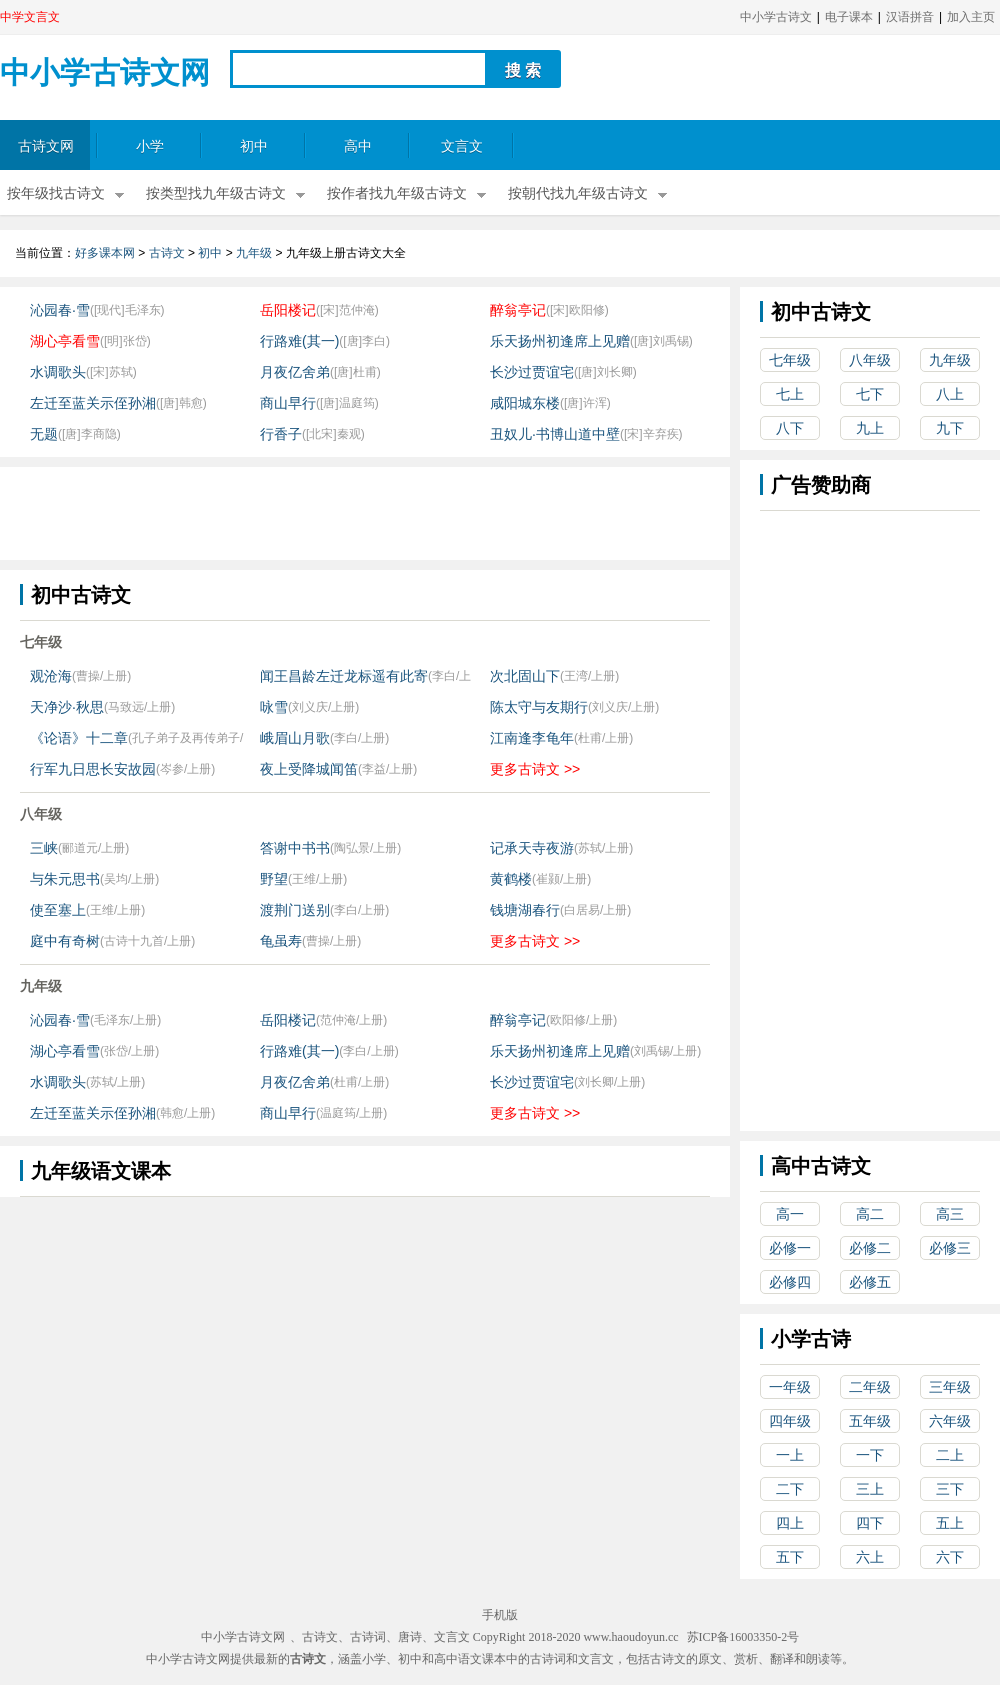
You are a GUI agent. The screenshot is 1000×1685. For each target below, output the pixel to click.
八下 (790, 428)
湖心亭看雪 (65, 341)
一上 (790, 1455)
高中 (358, 146)
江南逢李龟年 (532, 738)
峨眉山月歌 (295, 738)
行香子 (281, 434)
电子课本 (849, 17)
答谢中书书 (295, 848)
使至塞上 (58, 910)
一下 (870, 1455)
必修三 (950, 1248)
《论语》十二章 (79, 738)
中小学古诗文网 (105, 72)
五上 (950, 1523)
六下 (950, 1557)
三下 (950, 1489)
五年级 (870, 1421)
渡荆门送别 (295, 910)
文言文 (462, 146)
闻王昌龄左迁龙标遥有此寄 (344, 676)
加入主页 (971, 17)
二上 (950, 1455)
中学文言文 (30, 17)
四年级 (790, 1421)
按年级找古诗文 (56, 193)
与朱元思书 (65, 879)
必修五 (870, 1282)
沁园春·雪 (60, 310)
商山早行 (288, 403)
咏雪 (274, 707)
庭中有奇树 (65, 941)
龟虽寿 (281, 941)
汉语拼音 (910, 17)
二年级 (870, 1387)
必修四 (790, 1282)
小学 (150, 146)
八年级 (870, 360)
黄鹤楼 (511, 879)
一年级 (790, 1387)
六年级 (950, 1421)
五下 (790, 1557)
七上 (790, 394)
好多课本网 (105, 253)
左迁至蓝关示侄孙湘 (93, 403)
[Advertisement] (364, 512)
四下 (870, 1523)
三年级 (950, 1387)
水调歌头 (58, 372)
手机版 (500, 1615)
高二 (870, 1214)
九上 (870, 428)
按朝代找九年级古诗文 (578, 193)
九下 (950, 428)
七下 (870, 394)
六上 (870, 1557)
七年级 (790, 360)
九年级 (254, 253)
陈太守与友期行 (539, 707)
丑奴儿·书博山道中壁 (555, 434)
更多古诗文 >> (535, 769)
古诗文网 (46, 146)
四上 (790, 1523)
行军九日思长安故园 (93, 769)
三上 (870, 1489)
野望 (274, 879)
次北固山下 (525, 676)
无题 (44, 434)
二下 (790, 1489)
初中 (254, 146)
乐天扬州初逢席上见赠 (560, 341)
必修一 (790, 1248)
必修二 (870, 1248)
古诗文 (167, 253)
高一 (790, 1214)
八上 (950, 394)
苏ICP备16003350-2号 (743, 1637)
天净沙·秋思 (67, 707)
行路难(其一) (299, 341)
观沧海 (51, 676)
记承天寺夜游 (532, 848)
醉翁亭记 (518, 310)
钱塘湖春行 (525, 910)
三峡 (44, 848)
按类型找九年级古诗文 (216, 193)
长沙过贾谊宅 (532, 372)
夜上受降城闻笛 (309, 769)
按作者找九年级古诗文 (397, 193)
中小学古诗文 (776, 17)
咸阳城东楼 (525, 403)
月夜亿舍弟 (295, 372)
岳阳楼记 (288, 310)
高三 (950, 1214)
